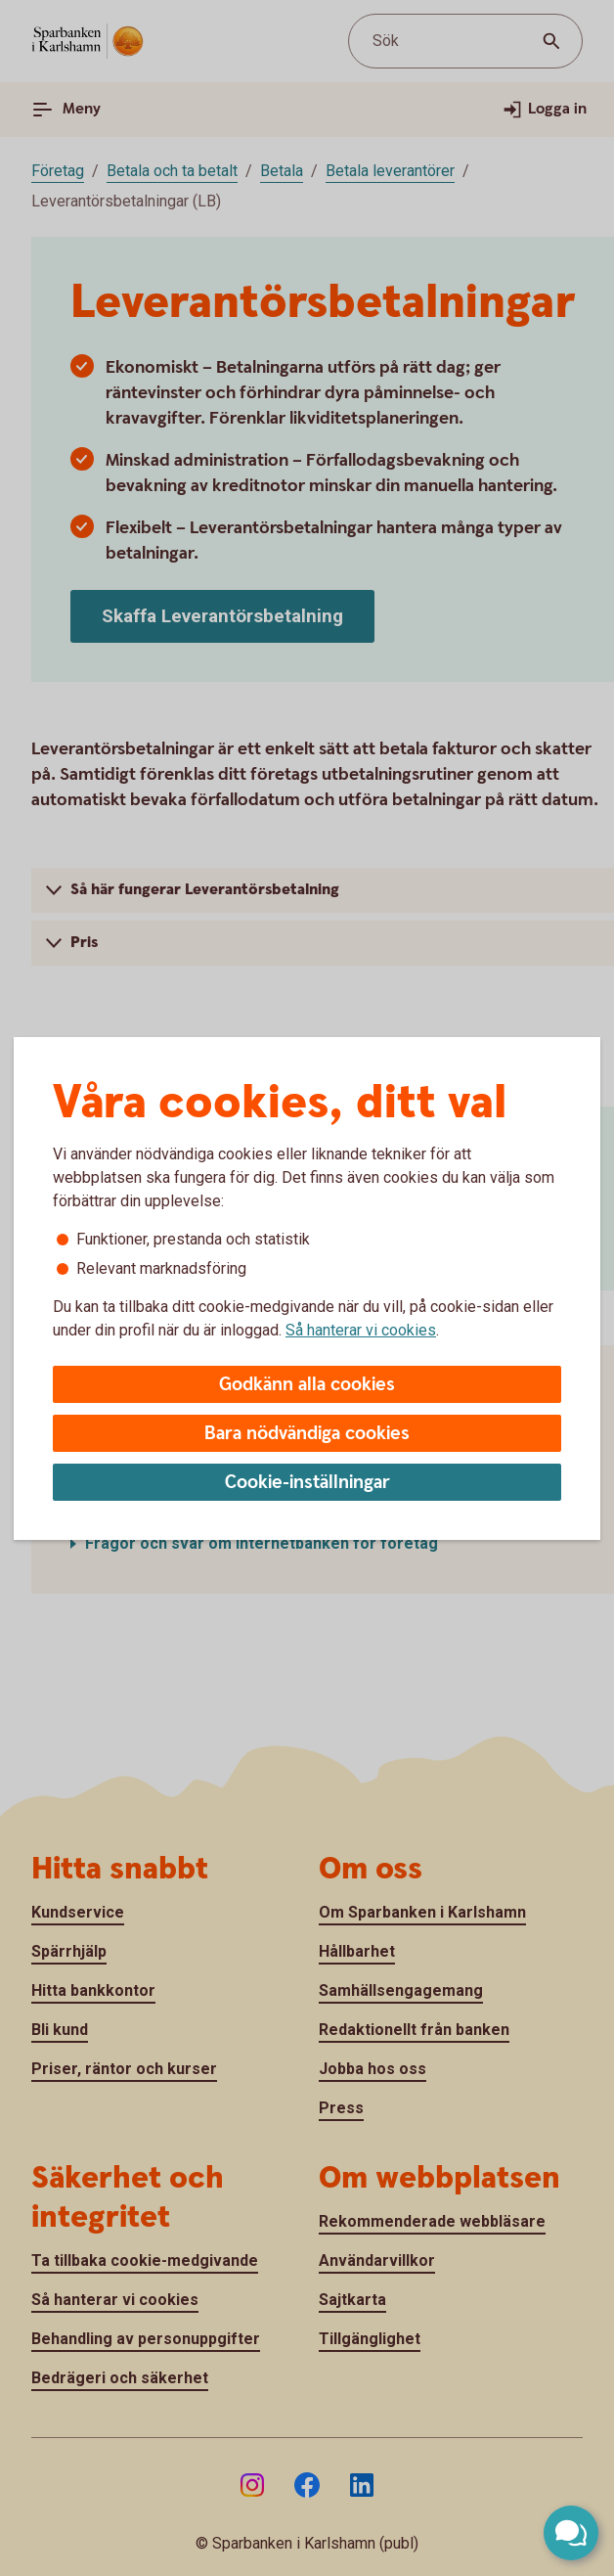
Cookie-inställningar (307, 1482)
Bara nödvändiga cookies (307, 1434)
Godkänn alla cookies (307, 1385)
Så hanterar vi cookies (360, 1330)
